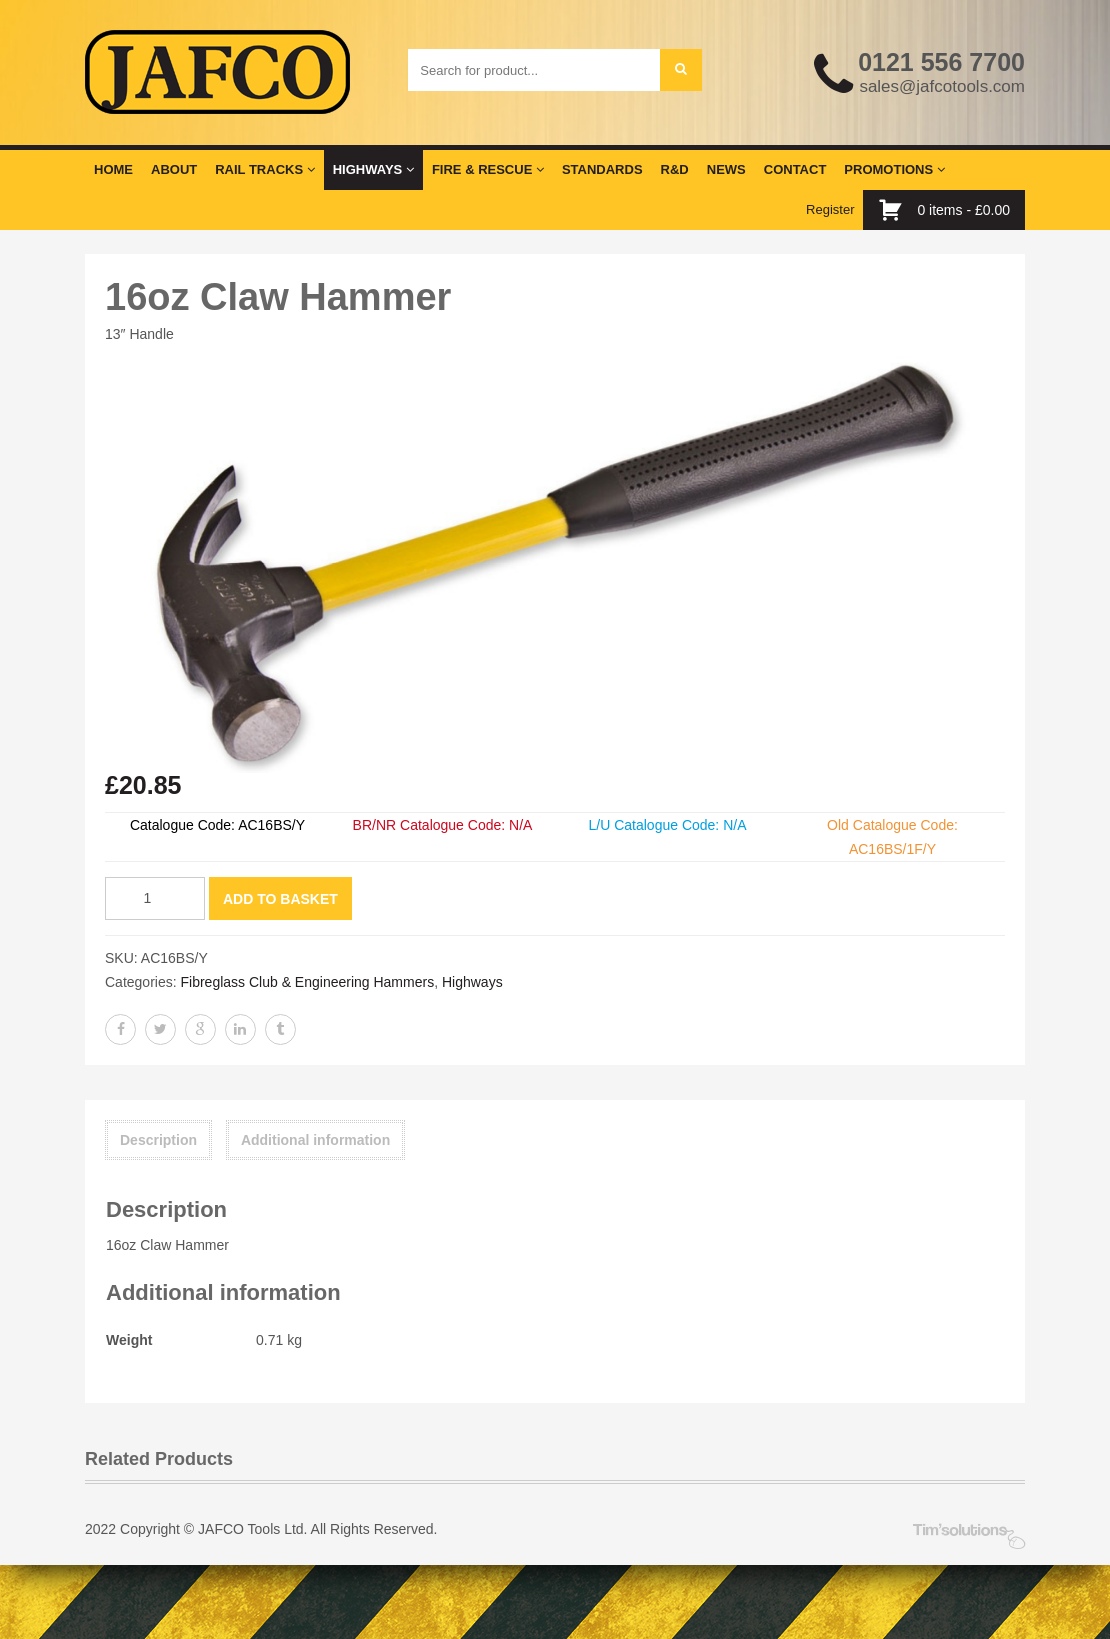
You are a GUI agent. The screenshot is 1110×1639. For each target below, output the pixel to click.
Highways (373, 168)
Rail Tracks (264, 168)
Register (830, 208)
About (174, 168)
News (726, 168)
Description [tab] (158, 1139)
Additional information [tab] (315, 1139)
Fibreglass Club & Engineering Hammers (307, 981)
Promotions (894, 168)
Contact (795, 168)
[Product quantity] (155, 897)
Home (113, 168)
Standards (602, 168)
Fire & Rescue (488, 168)
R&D (675, 168)
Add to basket (280, 897)
